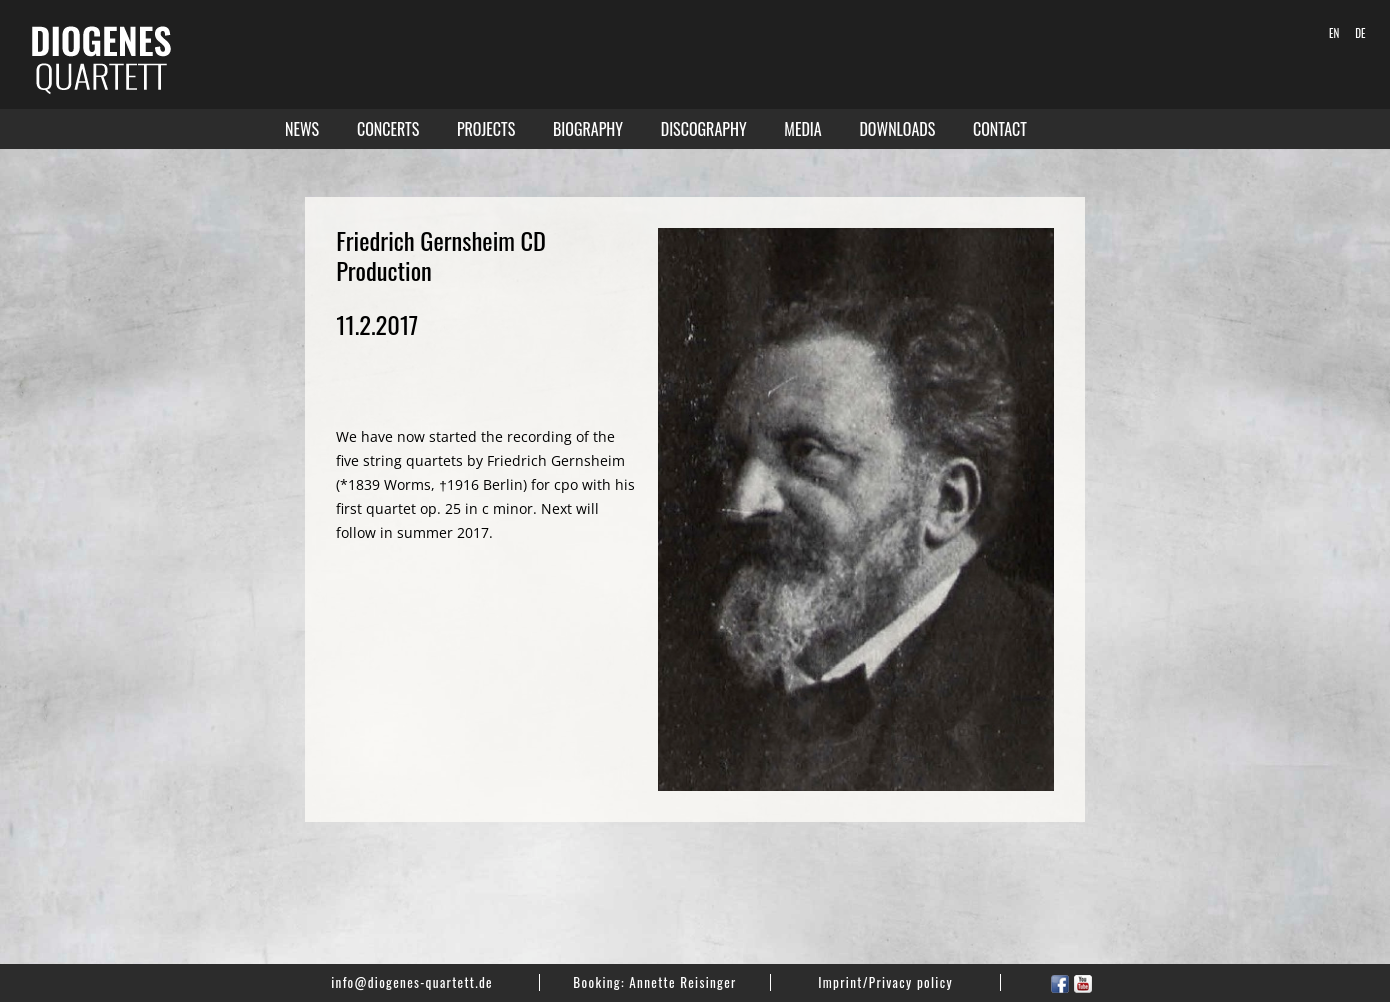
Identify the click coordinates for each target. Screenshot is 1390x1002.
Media (802, 129)
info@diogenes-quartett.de (412, 982)
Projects (486, 129)
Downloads (897, 129)
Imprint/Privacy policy (885, 982)
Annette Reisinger (682, 982)
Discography (704, 129)
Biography (588, 129)
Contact (1000, 129)
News (302, 129)
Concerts (388, 129)
